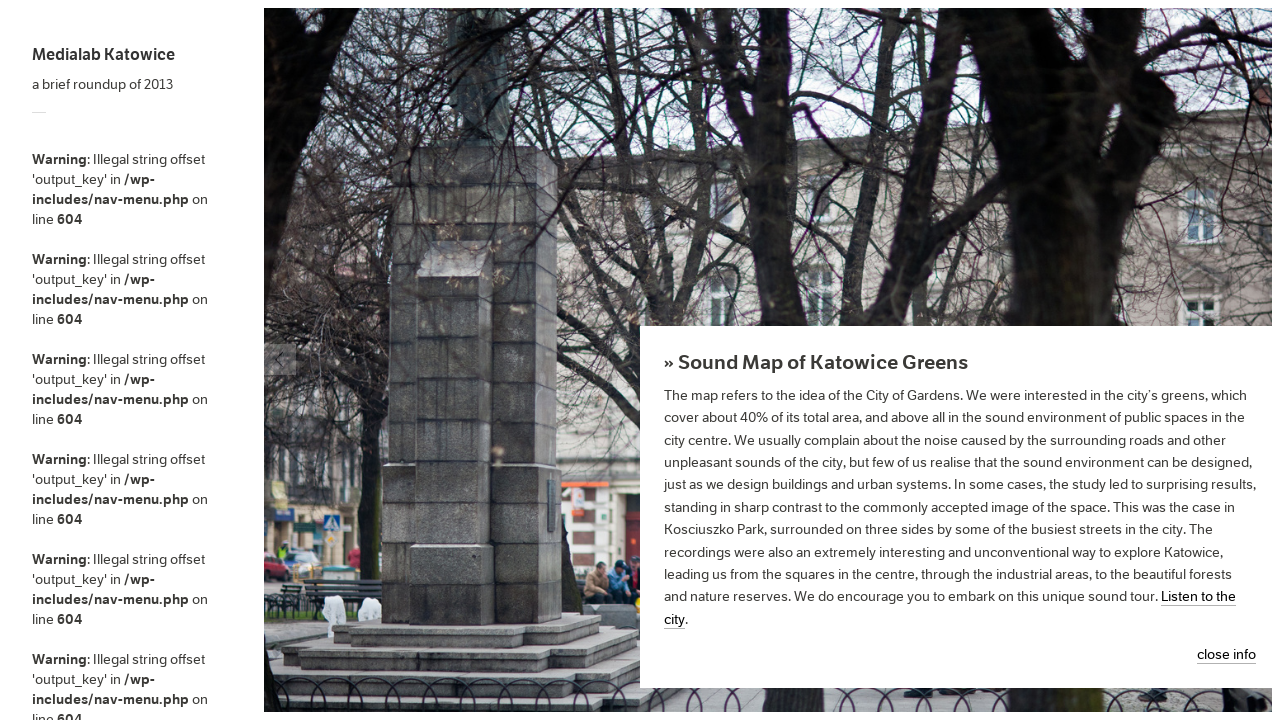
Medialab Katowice (103, 55)
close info (1226, 654)
